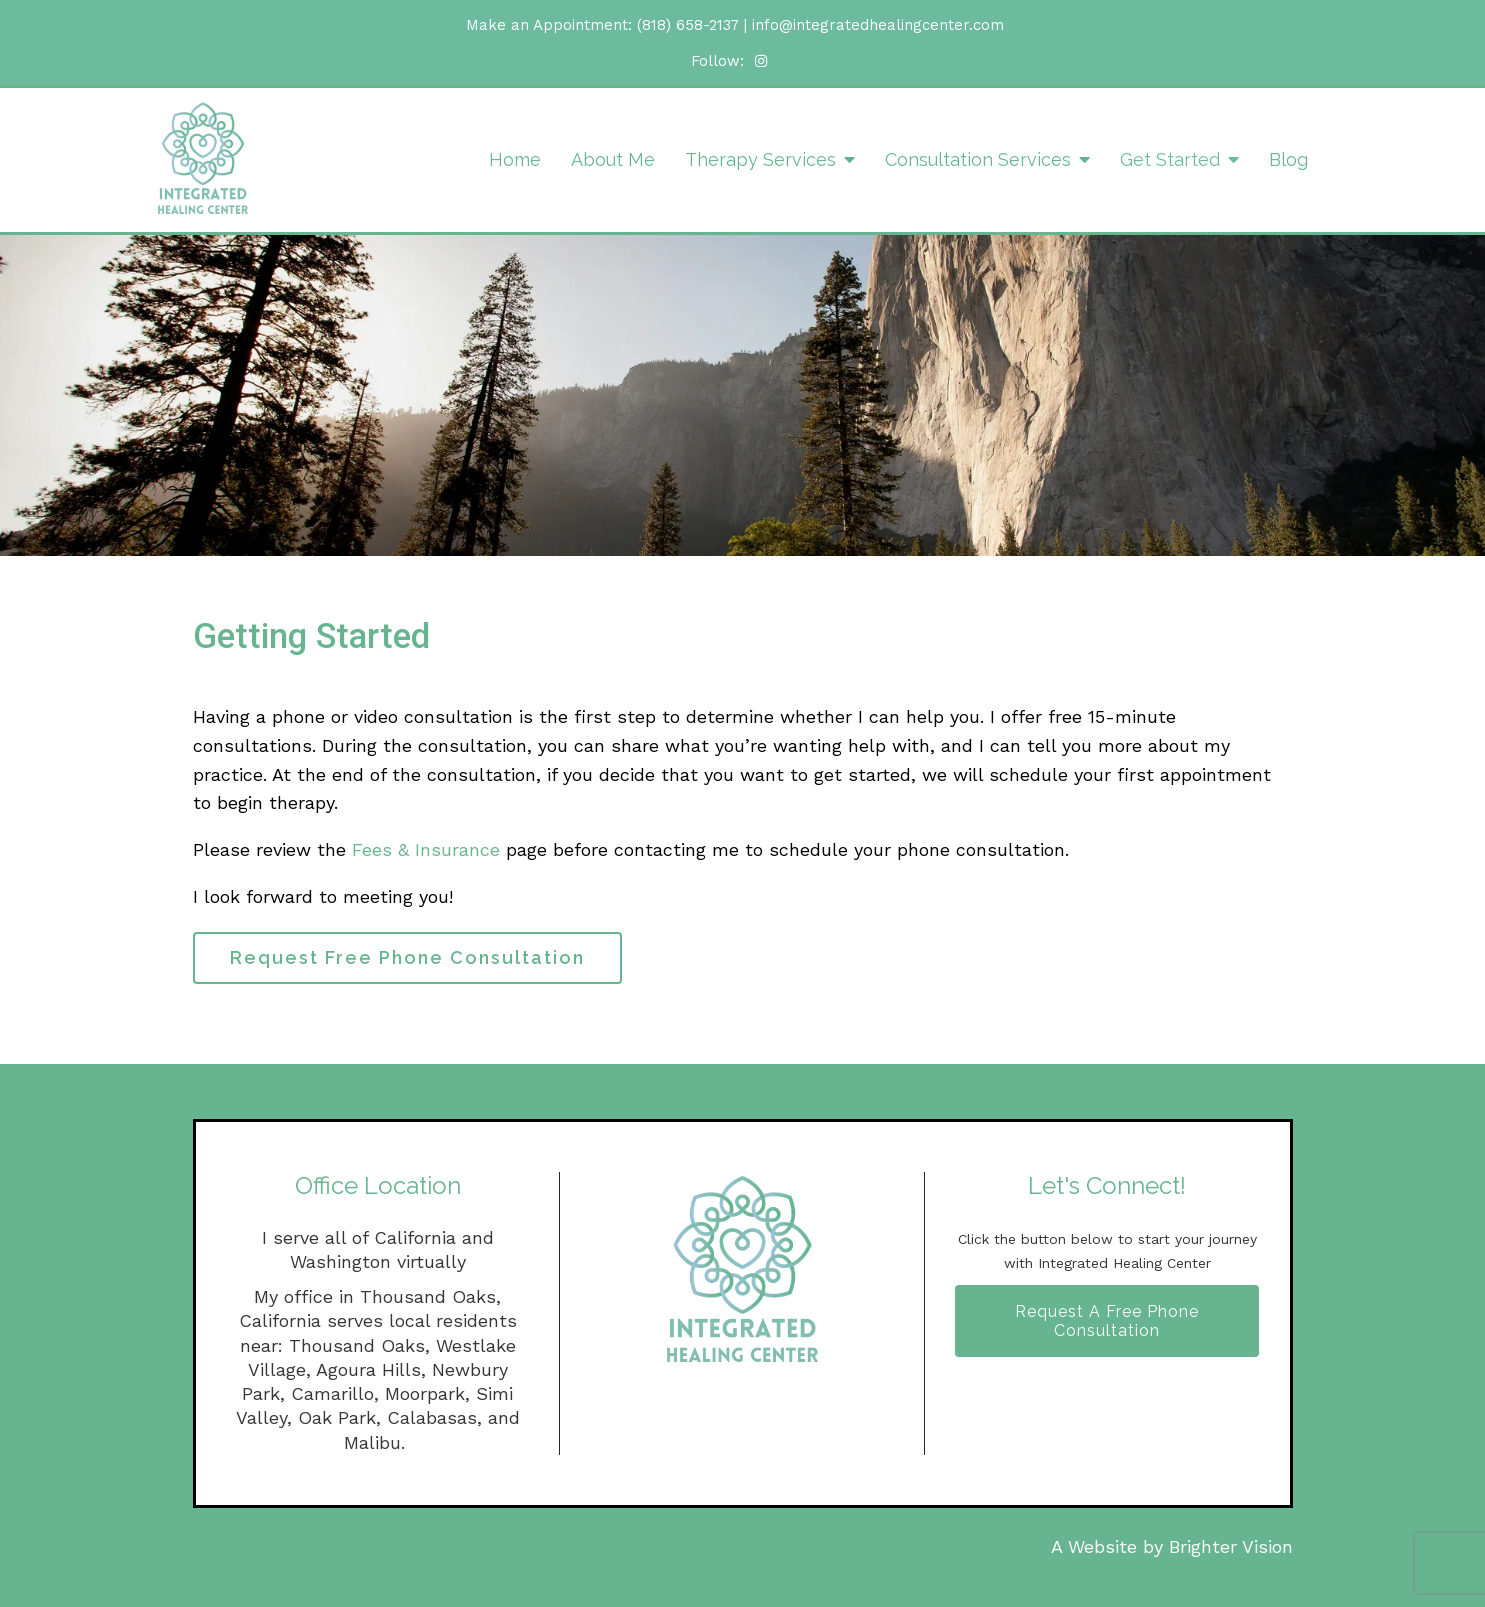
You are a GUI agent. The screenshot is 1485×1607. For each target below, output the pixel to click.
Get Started (1170, 159)
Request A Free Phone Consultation (1107, 1321)
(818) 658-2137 (688, 25)
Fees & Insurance (426, 849)
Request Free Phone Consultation (407, 957)
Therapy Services (760, 159)
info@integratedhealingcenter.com (878, 25)
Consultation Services (978, 159)
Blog (1288, 159)
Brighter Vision (1231, 1546)
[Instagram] (762, 61)
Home (515, 159)
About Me (613, 159)
